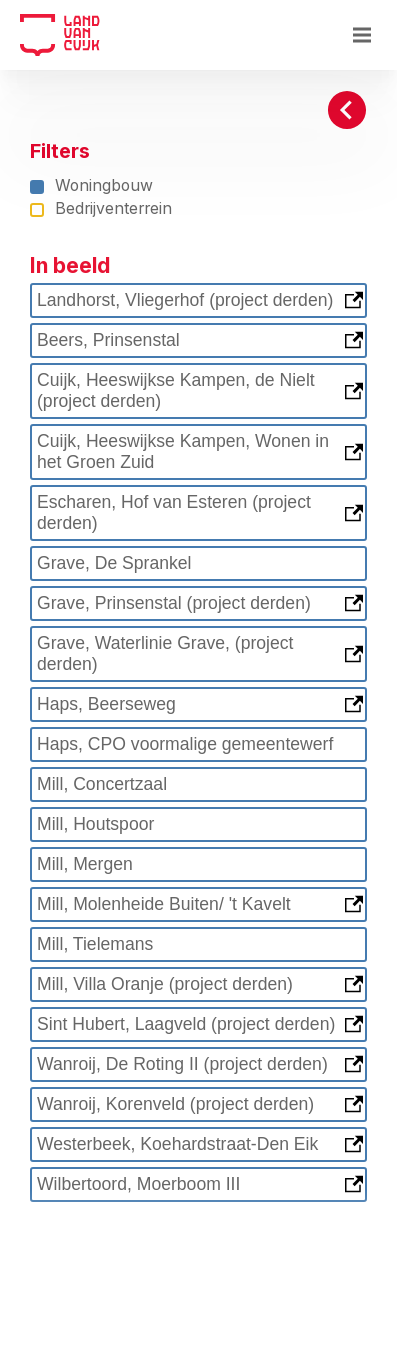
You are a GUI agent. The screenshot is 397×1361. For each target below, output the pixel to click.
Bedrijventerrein (101, 209)
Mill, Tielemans (95, 944)
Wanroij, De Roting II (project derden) (200, 1064)
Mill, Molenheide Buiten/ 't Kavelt (200, 904)
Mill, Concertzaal (102, 784)
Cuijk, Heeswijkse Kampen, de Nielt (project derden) (200, 390)
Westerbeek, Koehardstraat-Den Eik (200, 1144)
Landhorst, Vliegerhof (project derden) (200, 300)
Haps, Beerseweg (200, 704)
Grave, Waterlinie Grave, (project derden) (200, 653)
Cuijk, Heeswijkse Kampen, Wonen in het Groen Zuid (200, 451)
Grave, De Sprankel (114, 563)
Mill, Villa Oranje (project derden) (200, 984)
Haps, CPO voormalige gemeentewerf (185, 744)
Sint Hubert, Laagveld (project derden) (200, 1024)
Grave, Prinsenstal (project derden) (200, 603)
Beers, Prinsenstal (200, 340)
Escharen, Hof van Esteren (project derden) (200, 512)
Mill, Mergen (85, 864)
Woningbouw (91, 186)
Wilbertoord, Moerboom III (200, 1184)
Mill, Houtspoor (95, 824)
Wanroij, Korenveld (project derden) (200, 1104)
